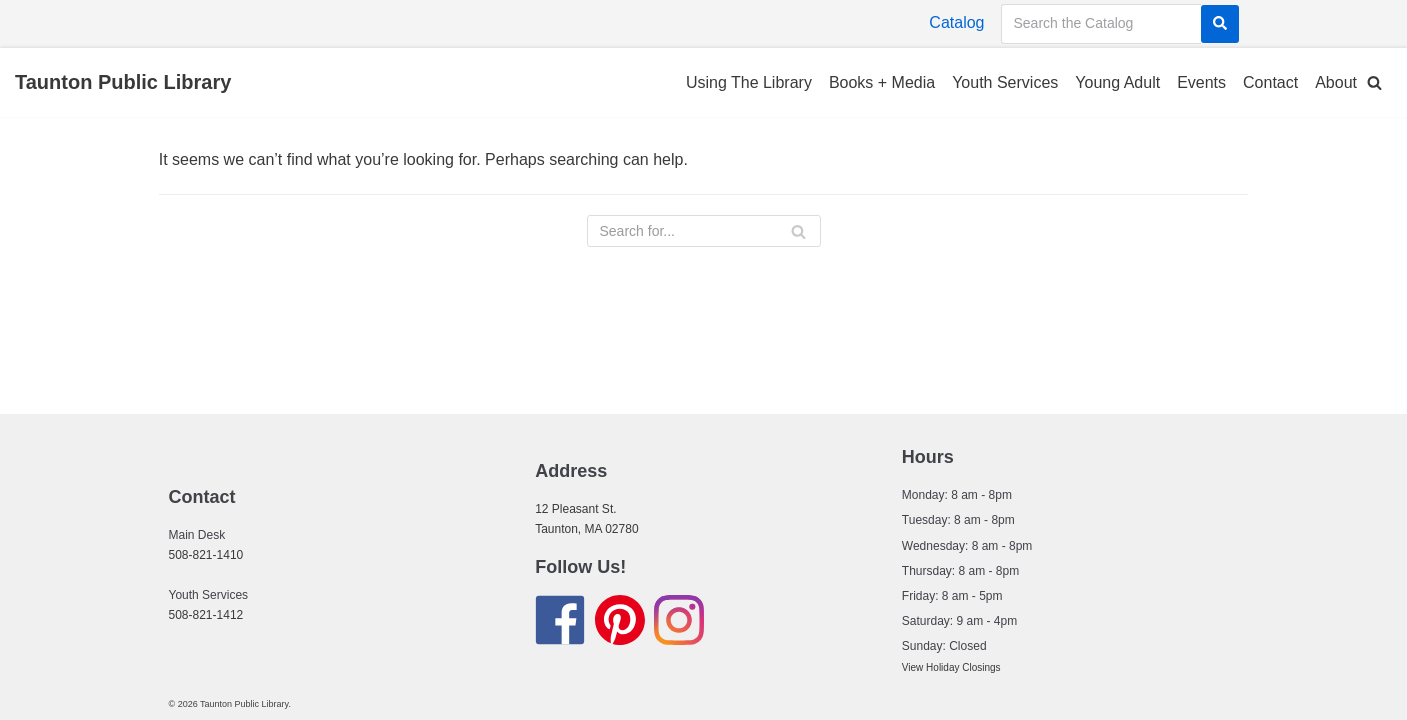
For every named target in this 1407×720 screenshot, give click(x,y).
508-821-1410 (206, 555)
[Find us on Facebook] (560, 623)
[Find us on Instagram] (679, 623)
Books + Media (882, 82)
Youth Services (1005, 82)
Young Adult (1117, 82)
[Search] (1220, 24)
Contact (1270, 82)
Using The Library (749, 82)
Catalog (956, 22)
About (1336, 82)
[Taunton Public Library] (123, 83)
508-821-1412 (206, 615)
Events (1201, 82)
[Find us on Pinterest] (620, 623)
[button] (1374, 82)
